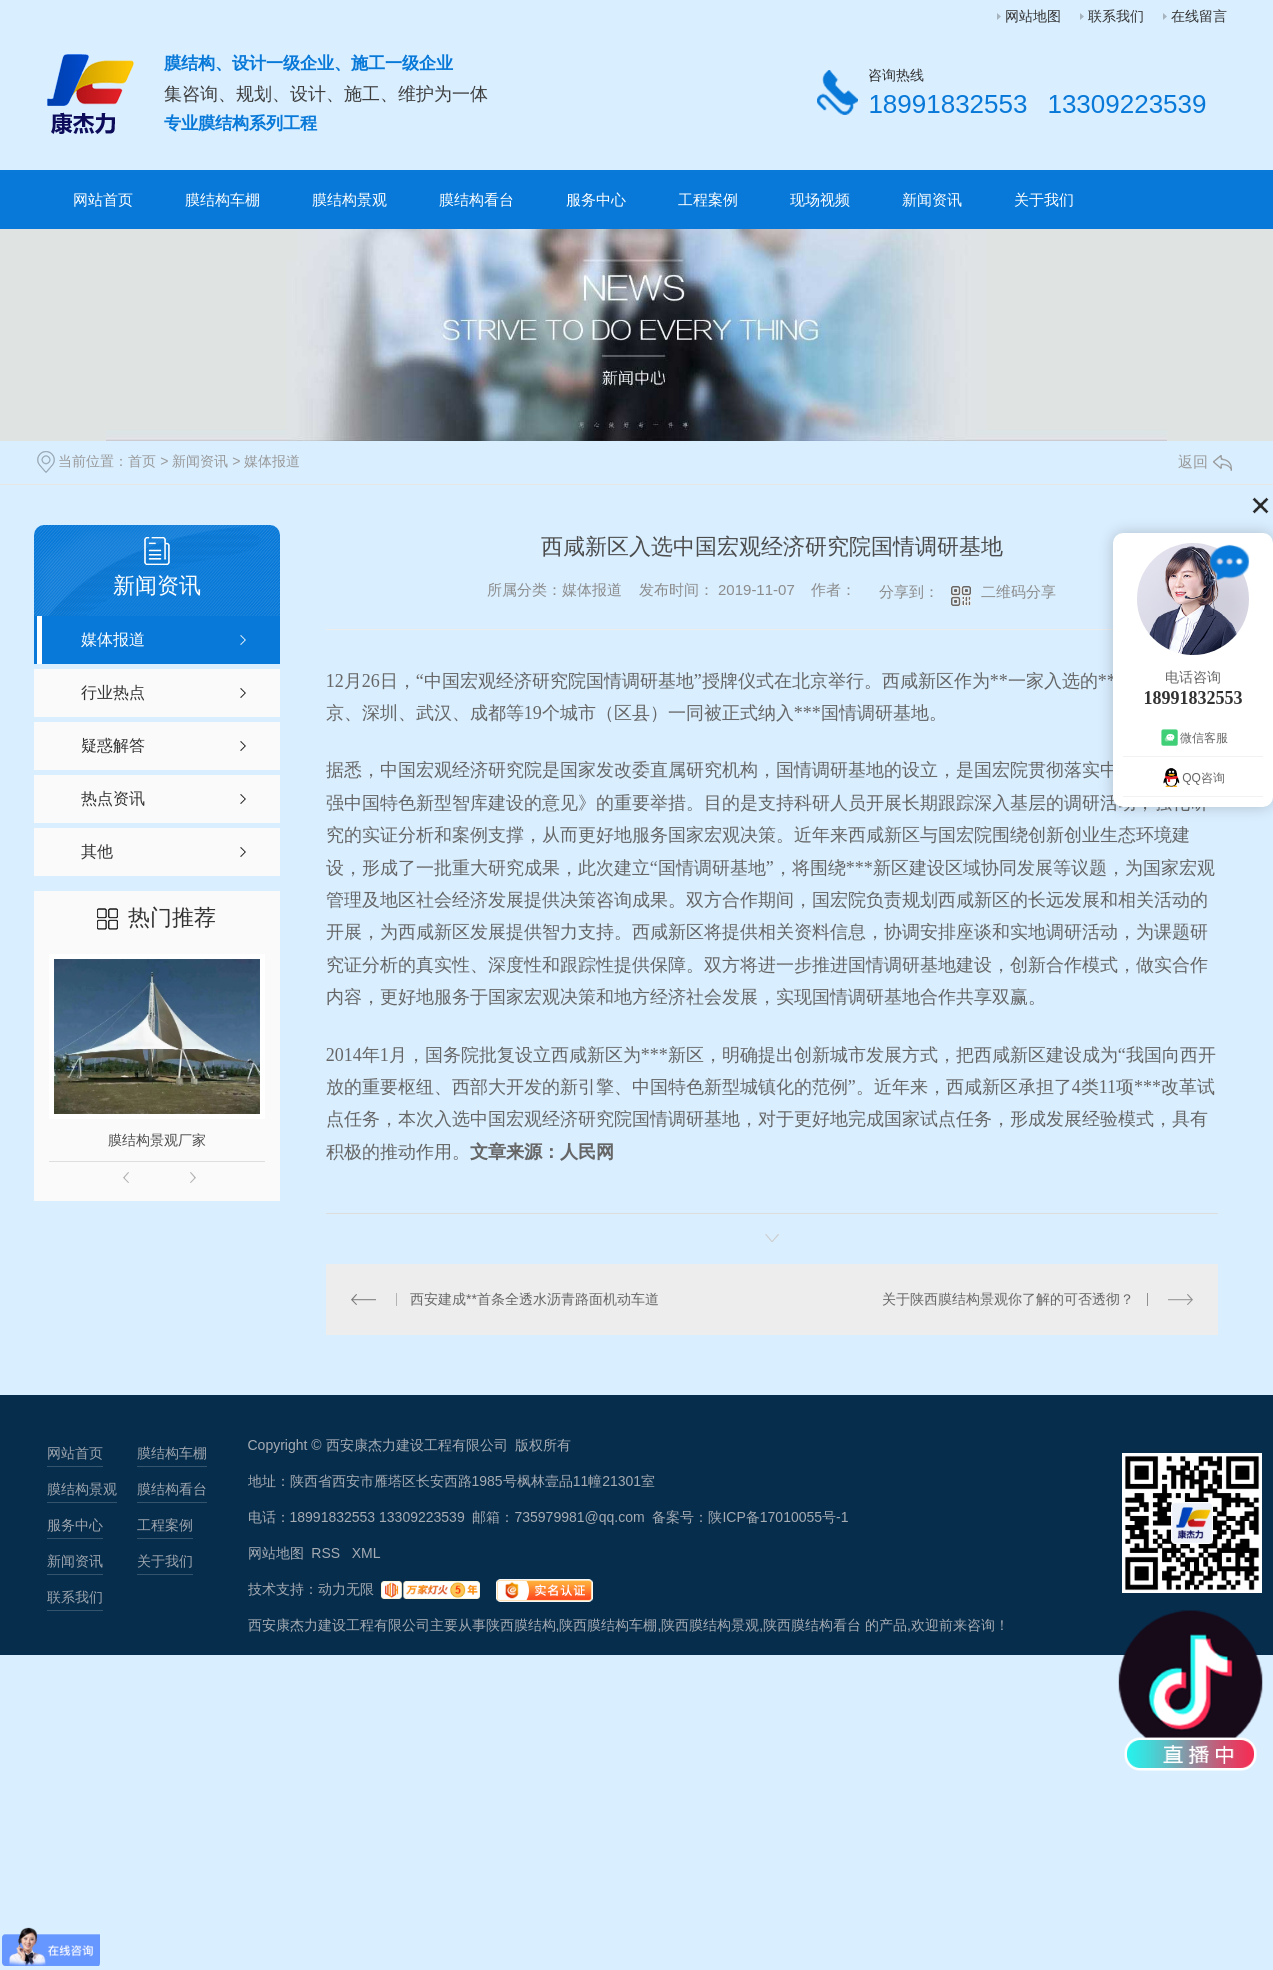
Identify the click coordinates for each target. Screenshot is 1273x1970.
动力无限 (346, 1589)
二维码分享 (1018, 591)
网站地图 (1033, 16)
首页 (142, 461)
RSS (327, 1553)
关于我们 (1044, 199)
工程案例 (708, 199)
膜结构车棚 (222, 199)
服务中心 (596, 199)
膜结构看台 (476, 199)
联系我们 (1116, 16)
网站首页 (103, 199)
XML (366, 1553)
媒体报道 (272, 461)
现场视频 (820, 199)
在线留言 (1199, 16)
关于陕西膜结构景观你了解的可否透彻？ (1008, 1299)
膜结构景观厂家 (157, 1140)
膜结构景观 (349, 199)
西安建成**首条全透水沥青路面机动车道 (534, 1299)
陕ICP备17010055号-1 (778, 1517)
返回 (1205, 461)
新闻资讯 (932, 199)
